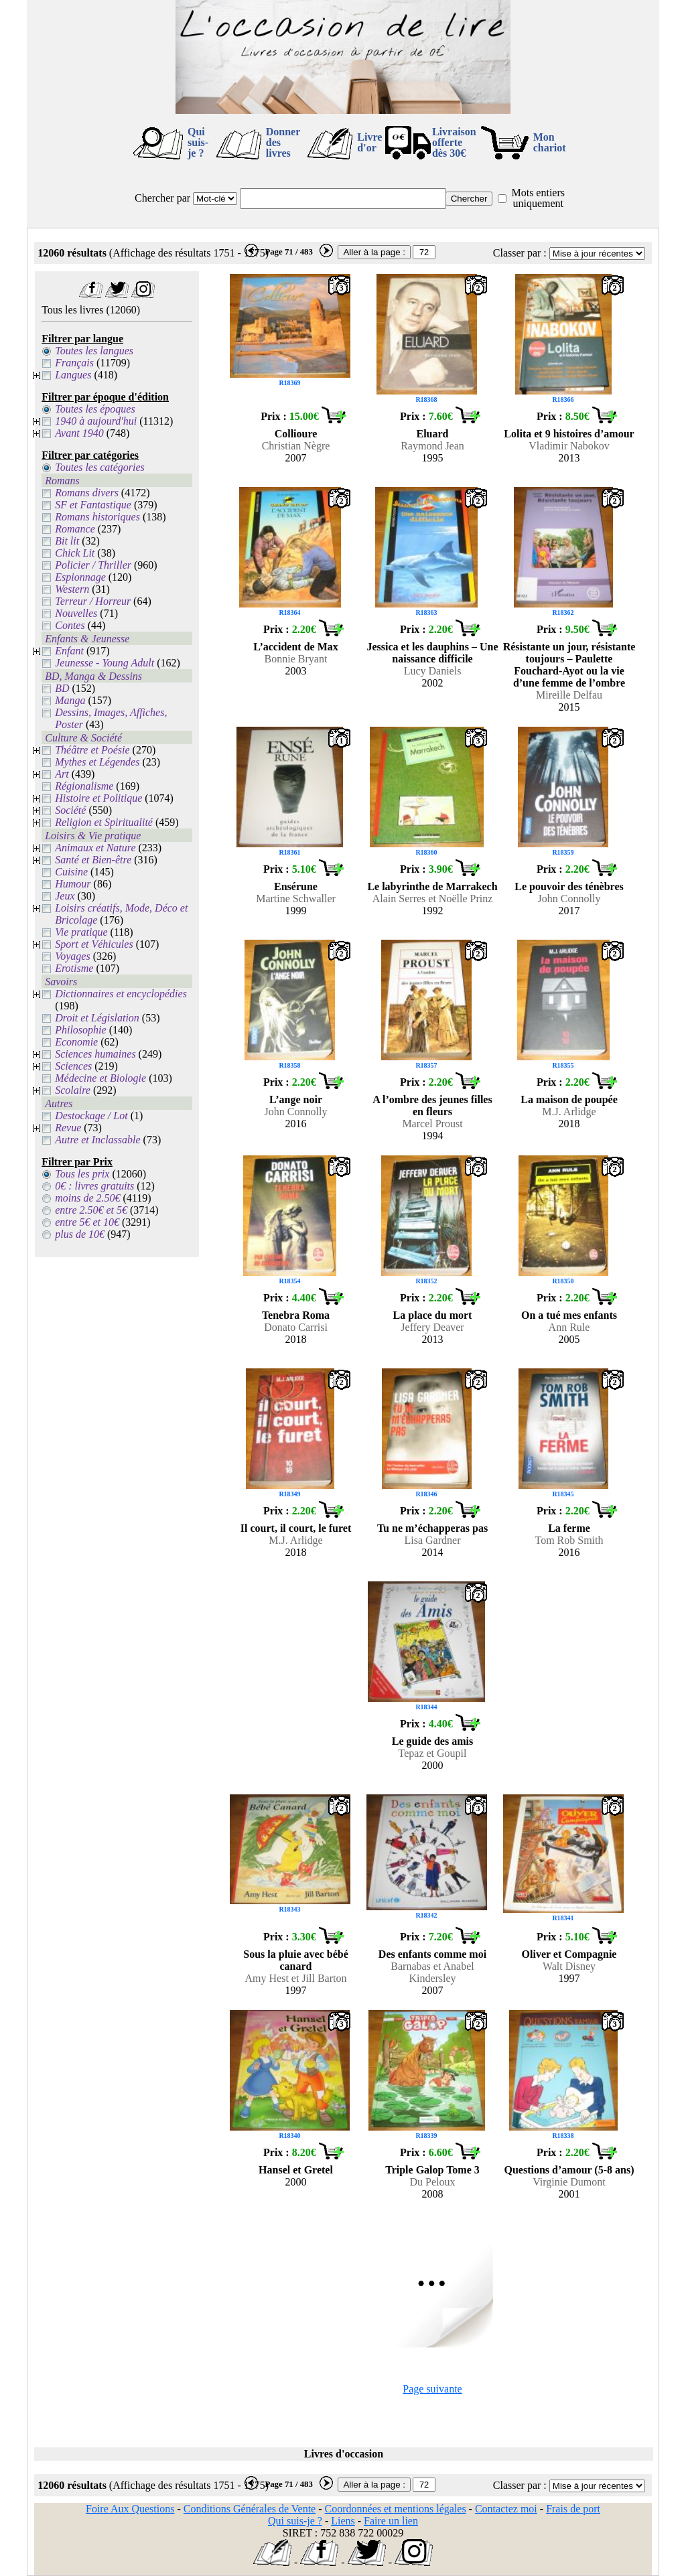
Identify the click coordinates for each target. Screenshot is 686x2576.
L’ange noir (295, 1099)
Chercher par (162, 198)
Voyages (72, 956)
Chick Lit (74, 553)
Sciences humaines (95, 1054)
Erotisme (74, 968)
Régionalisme (84, 786)
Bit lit (67, 541)
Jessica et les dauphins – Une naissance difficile (432, 652)
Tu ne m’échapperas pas (432, 1528)
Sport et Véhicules (94, 944)
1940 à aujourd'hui (96, 421)
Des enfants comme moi (432, 1954)
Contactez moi (506, 2508)
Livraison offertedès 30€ (454, 142)
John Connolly (569, 898)
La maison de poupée (569, 1099)
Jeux (64, 896)
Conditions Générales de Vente (250, 2508)
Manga (70, 700)
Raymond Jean (432, 445)
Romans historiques (97, 516)
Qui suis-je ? (198, 142)
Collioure (296, 433)
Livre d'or (369, 142)
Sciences (73, 1066)
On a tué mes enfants (569, 1315)
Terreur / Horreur (93, 601)
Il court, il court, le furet (296, 1528)
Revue (68, 1127)
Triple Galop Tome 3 (432, 2169)
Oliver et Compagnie (569, 1954)
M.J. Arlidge (569, 1111)
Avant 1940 (79, 433)
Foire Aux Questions (130, 2508)
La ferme (569, 1528)
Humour (72, 883)
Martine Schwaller (296, 898)
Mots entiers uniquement (538, 198)
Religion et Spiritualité (104, 822)
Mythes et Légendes (97, 762)
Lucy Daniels (433, 670)
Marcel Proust (432, 1123)
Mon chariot (549, 142)
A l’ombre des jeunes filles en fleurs (432, 1105)
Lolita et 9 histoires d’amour (569, 433)
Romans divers (87, 492)
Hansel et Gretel (296, 2169)
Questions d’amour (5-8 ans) (569, 2169)
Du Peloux (433, 2182)
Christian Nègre (296, 445)
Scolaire (72, 1090)
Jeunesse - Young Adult (104, 662)
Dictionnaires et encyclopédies (121, 993)
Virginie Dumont (569, 2182)
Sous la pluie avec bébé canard (295, 1960)
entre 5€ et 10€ (87, 1222)
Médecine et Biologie (100, 1078)
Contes (69, 625)
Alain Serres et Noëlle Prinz (432, 898)
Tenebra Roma (296, 1315)
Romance (75, 528)
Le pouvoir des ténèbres (569, 886)
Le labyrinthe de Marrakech (432, 886)
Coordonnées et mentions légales (395, 2508)
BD (62, 688)
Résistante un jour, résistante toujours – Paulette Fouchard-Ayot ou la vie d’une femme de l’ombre (569, 665)
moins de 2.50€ (87, 1198)
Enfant (69, 650)
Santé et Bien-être (93, 859)
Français (74, 362)
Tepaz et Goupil (433, 1753)
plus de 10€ (80, 1234)
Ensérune (296, 886)
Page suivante (432, 2388)
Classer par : (520, 253)
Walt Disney (569, 1966)
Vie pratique (81, 932)
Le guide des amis (432, 1741)
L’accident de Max (295, 646)
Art (61, 774)
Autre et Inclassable (97, 1139)
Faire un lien (391, 2520)
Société (70, 810)
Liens (343, 2520)
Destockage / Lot (91, 1115)
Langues (73, 374)
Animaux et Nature (95, 847)
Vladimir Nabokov (569, 445)
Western (72, 589)
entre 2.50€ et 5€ (91, 1210)
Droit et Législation (97, 1017)
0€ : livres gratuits (94, 1186)
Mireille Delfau (569, 695)
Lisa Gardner (433, 1540)
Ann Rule (569, 1327)
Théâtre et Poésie (92, 750)
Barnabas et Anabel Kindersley (432, 1972)
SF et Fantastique (93, 504)
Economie (76, 1042)
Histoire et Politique (98, 798)
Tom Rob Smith (569, 1540)
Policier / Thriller (93, 565)
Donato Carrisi (296, 1327)
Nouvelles (76, 613)
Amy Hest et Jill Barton (296, 1978)
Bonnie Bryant (296, 658)
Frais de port (573, 2508)
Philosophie (80, 1029)
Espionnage (80, 577)
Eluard (432, 433)
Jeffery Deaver (432, 1327)
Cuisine (71, 871)
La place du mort (432, 1315)
